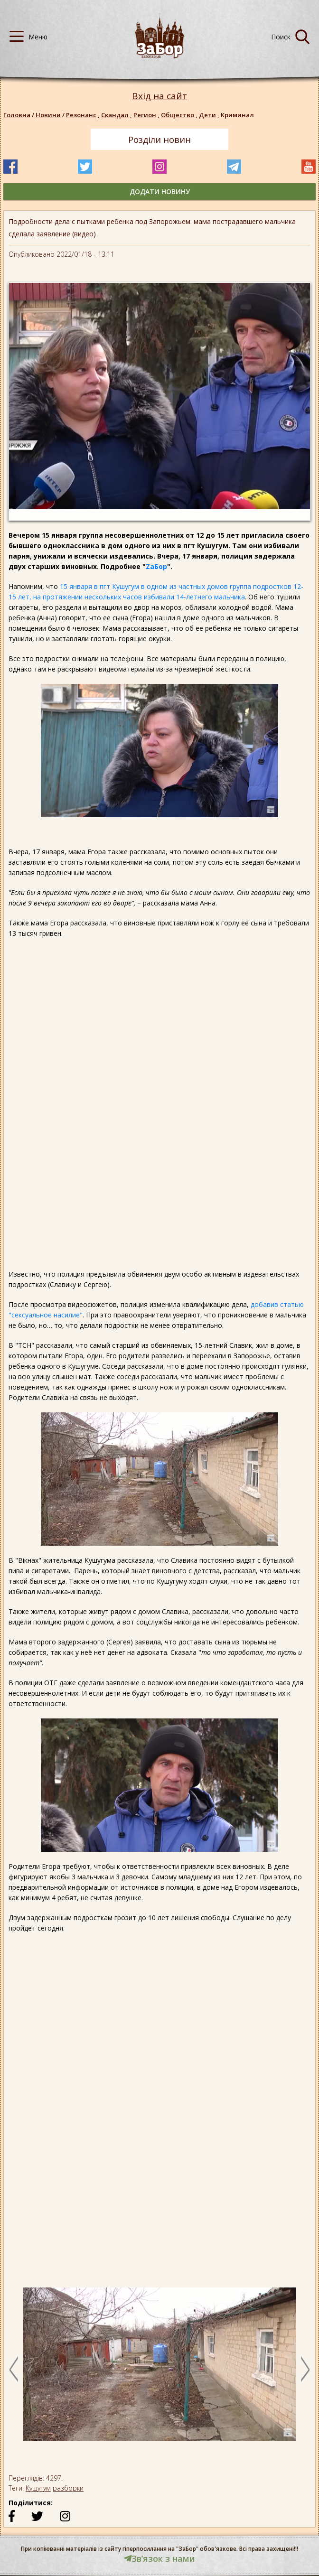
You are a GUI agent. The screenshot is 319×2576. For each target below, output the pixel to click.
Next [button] (305, 2369)
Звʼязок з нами (159, 2558)
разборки (68, 2487)
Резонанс (83, 115)
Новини (48, 115)
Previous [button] (13, 2369)
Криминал (237, 115)
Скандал (117, 115)
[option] (159, 2369)
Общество (180, 115)
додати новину (160, 191)
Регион (147, 115)
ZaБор (156, 566)
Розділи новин (159, 139)
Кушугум (38, 2487)
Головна (16, 115)
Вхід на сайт (159, 96)
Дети (210, 115)
